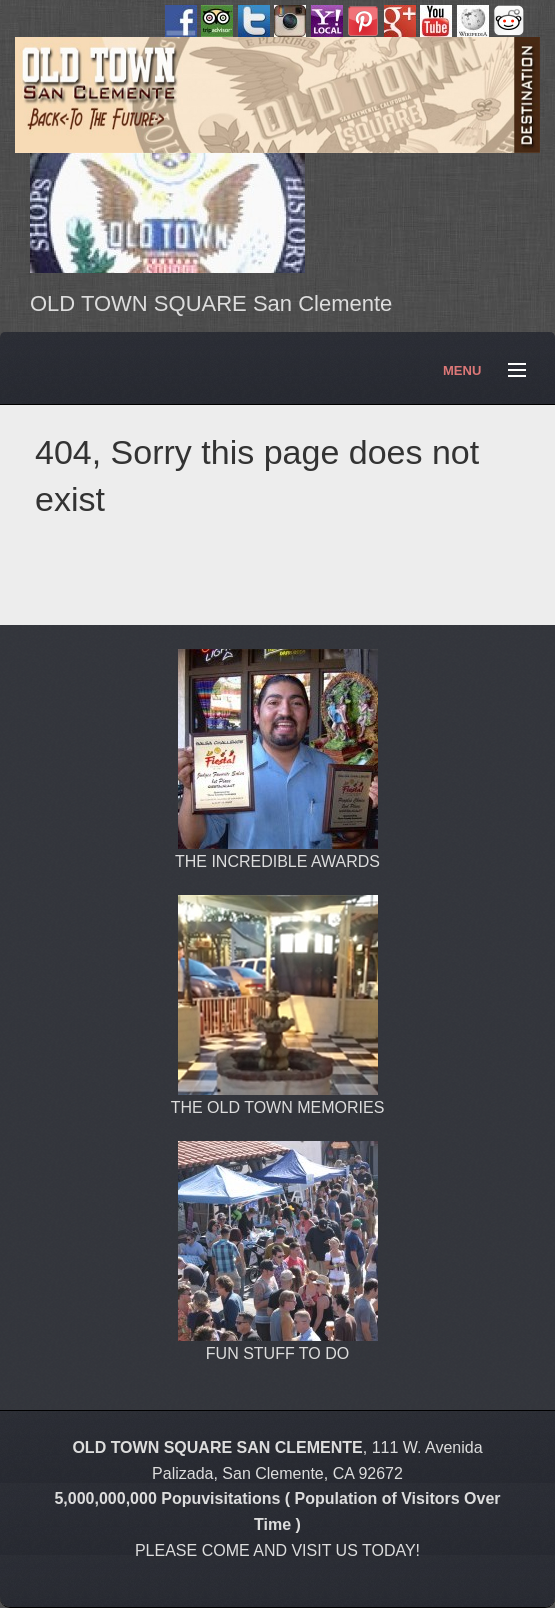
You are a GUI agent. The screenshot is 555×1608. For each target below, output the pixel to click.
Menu (508, 371)
